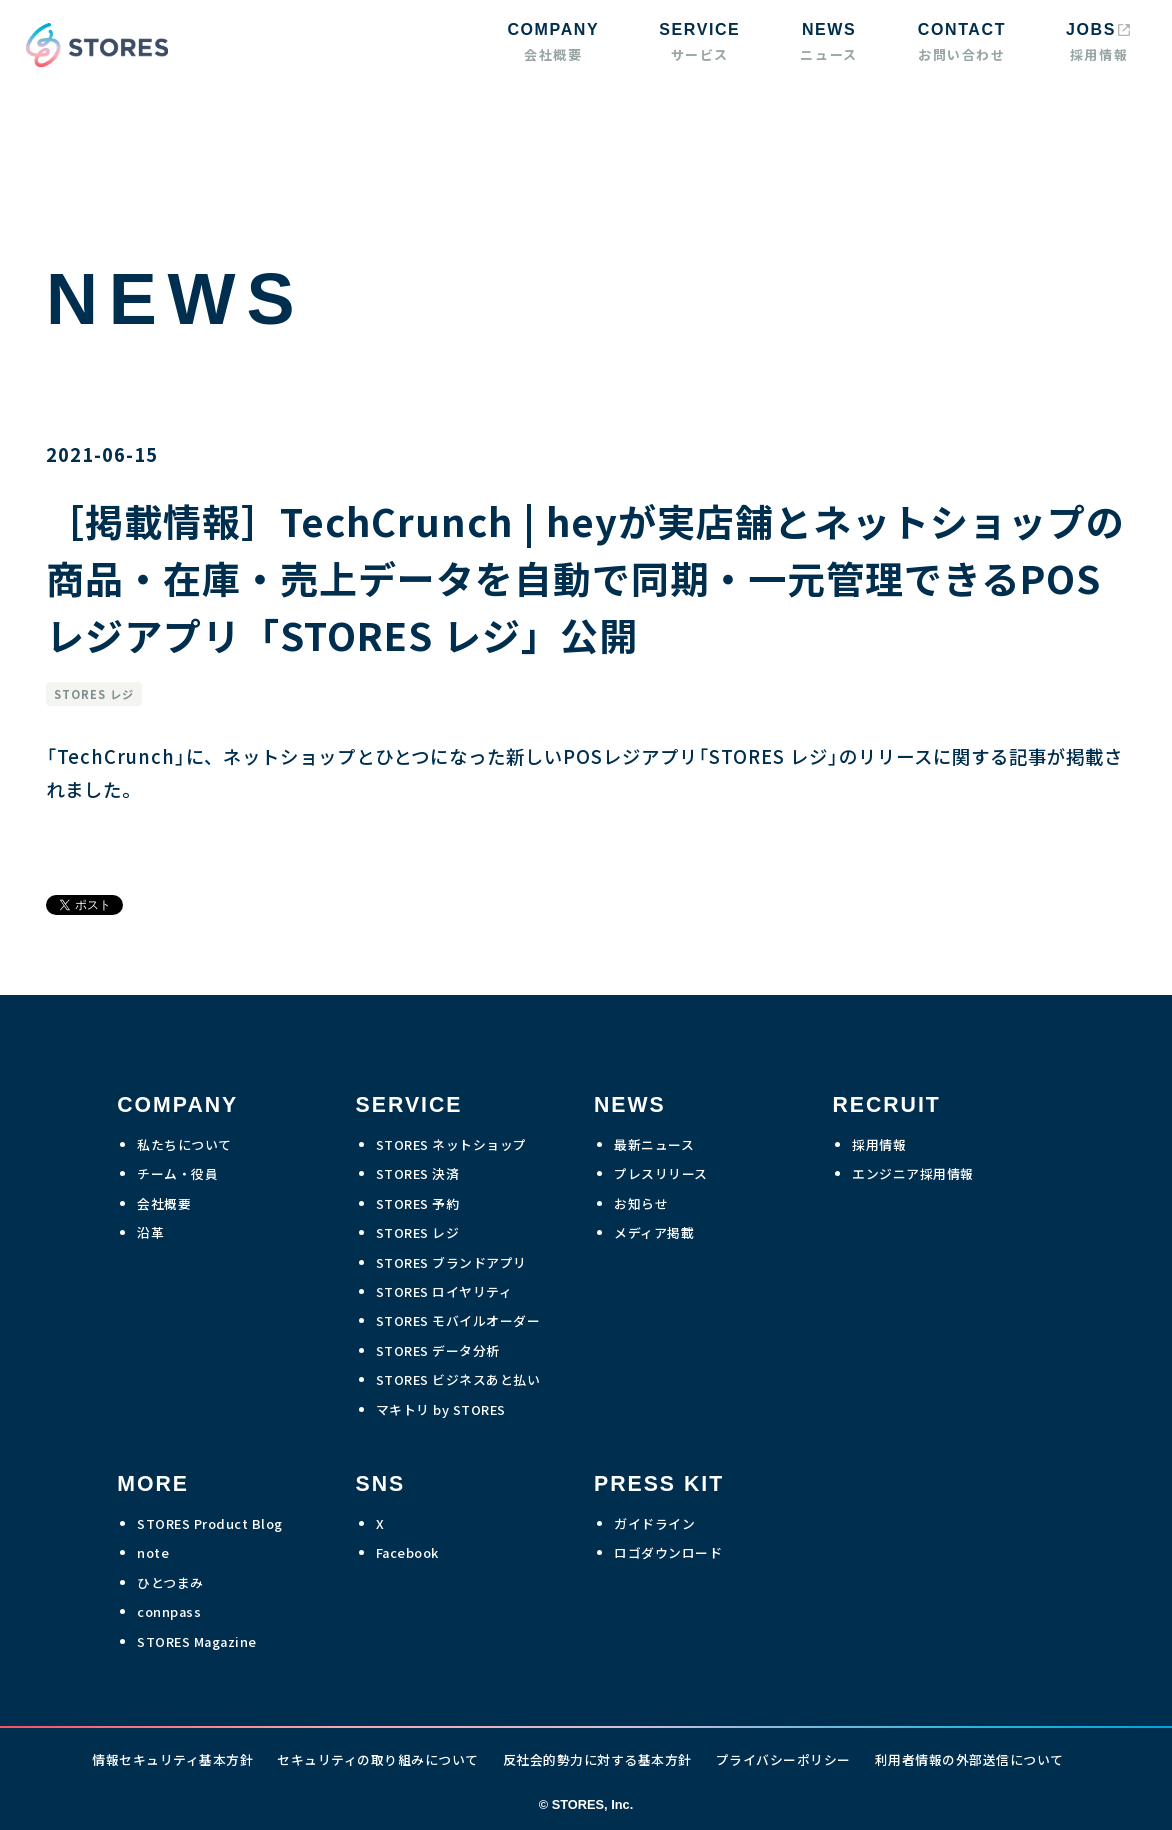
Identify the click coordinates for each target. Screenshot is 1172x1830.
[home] (92, 45)
